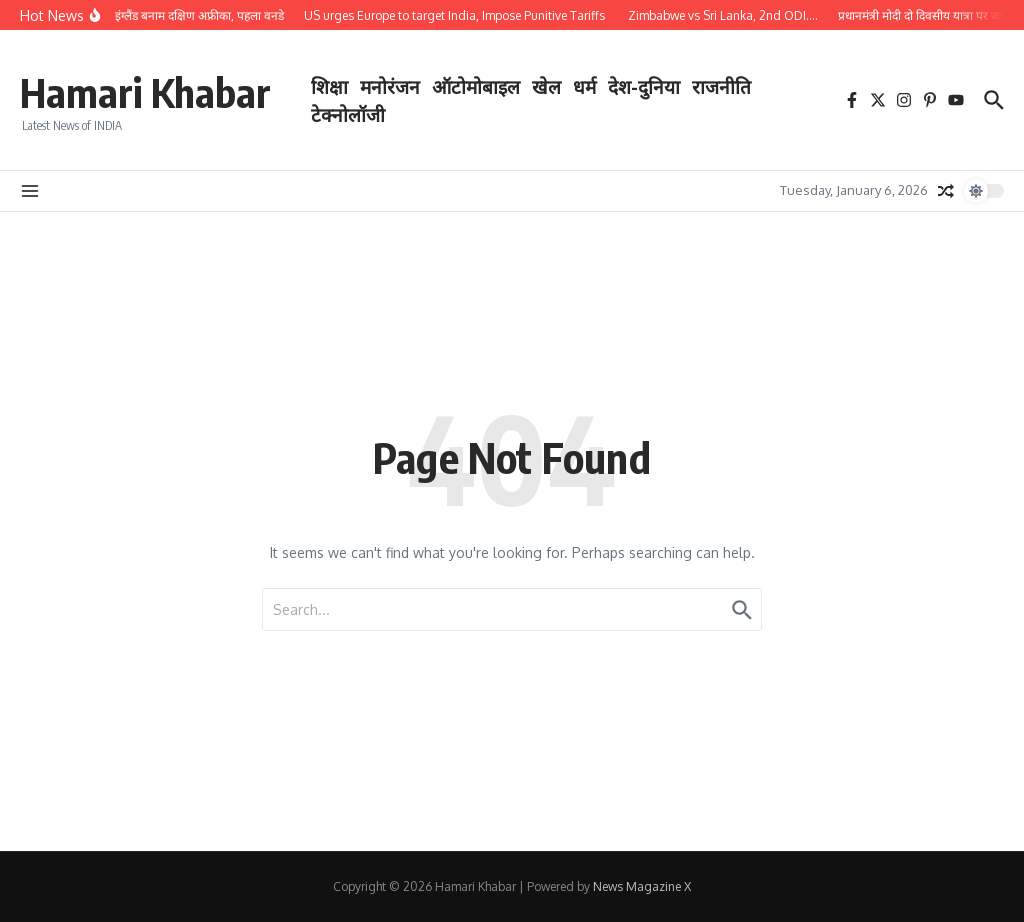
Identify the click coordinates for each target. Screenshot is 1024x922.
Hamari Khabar (145, 92)
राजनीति (721, 86)
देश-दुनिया (644, 86)
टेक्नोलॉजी (348, 114)
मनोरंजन (390, 86)
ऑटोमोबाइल (476, 86)
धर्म (584, 86)
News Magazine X (642, 886)
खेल (546, 86)
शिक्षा (329, 86)
